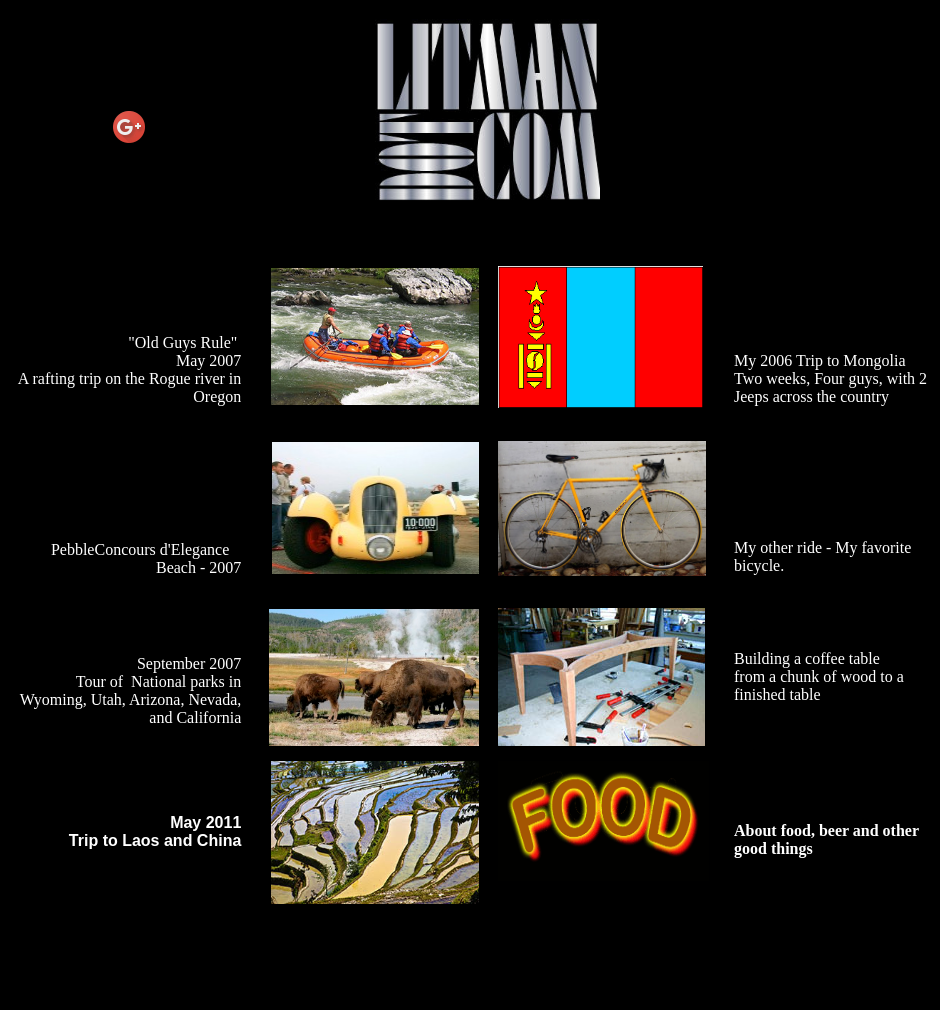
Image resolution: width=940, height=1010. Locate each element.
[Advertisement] (470, 964)
